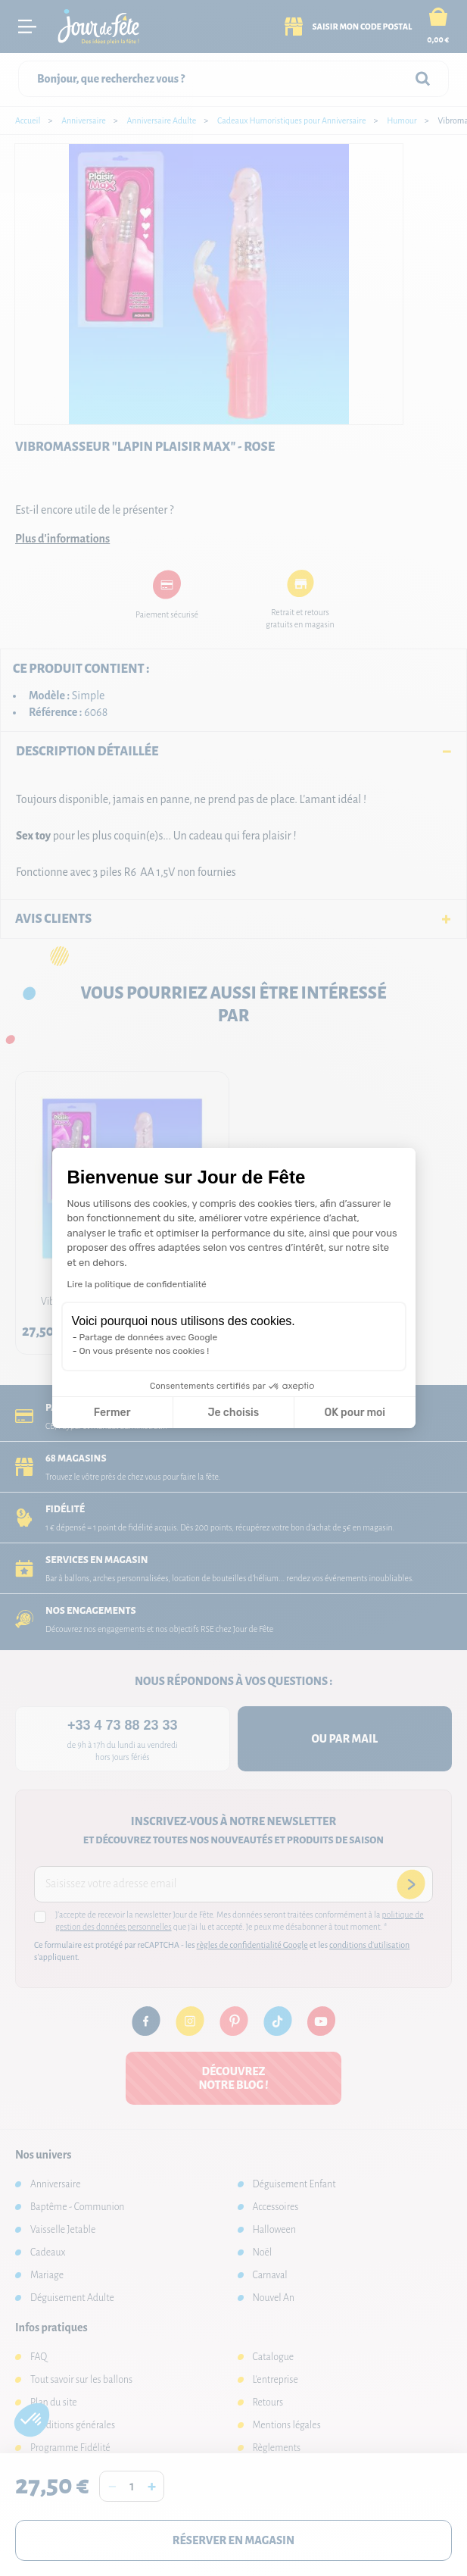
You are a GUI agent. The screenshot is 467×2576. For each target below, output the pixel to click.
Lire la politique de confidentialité (137, 1284)
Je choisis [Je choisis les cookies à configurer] (233, 1412)
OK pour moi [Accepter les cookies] (354, 1412)
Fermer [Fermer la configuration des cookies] (112, 1412)
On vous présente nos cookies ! (144, 1351)
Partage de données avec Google (148, 1337)
